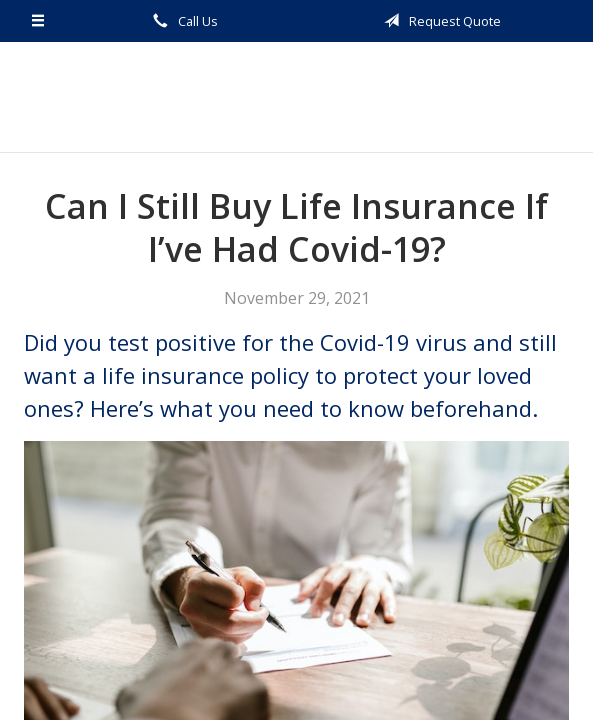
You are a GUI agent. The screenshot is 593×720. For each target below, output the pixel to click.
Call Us (182, 21)
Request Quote (439, 21)
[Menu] (38, 21)
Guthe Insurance (296, 97)
